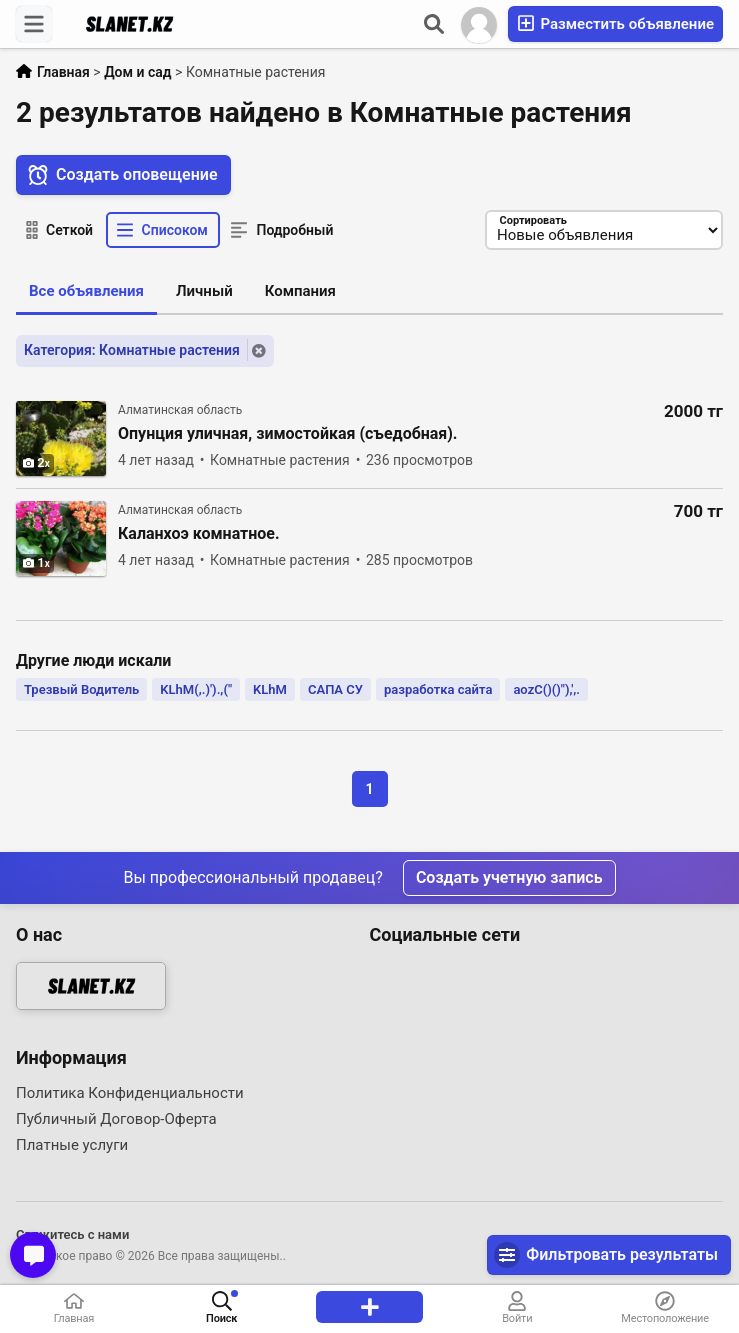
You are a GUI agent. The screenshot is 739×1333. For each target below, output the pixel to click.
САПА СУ (335, 689)
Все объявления (86, 291)
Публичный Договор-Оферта (116, 1119)
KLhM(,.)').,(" (196, 689)
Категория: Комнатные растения (132, 350)
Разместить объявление (615, 23)
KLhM (270, 689)
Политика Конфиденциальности (130, 1093)
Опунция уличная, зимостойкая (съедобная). (288, 434)
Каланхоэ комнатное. (199, 534)
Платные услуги (72, 1145)
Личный (204, 291)
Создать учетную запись (509, 877)
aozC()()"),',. (546, 689)
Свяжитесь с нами (72, 1234)
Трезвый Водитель (81, 689)
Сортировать (531, 220)
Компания (300, 291)
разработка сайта (438, 689)
